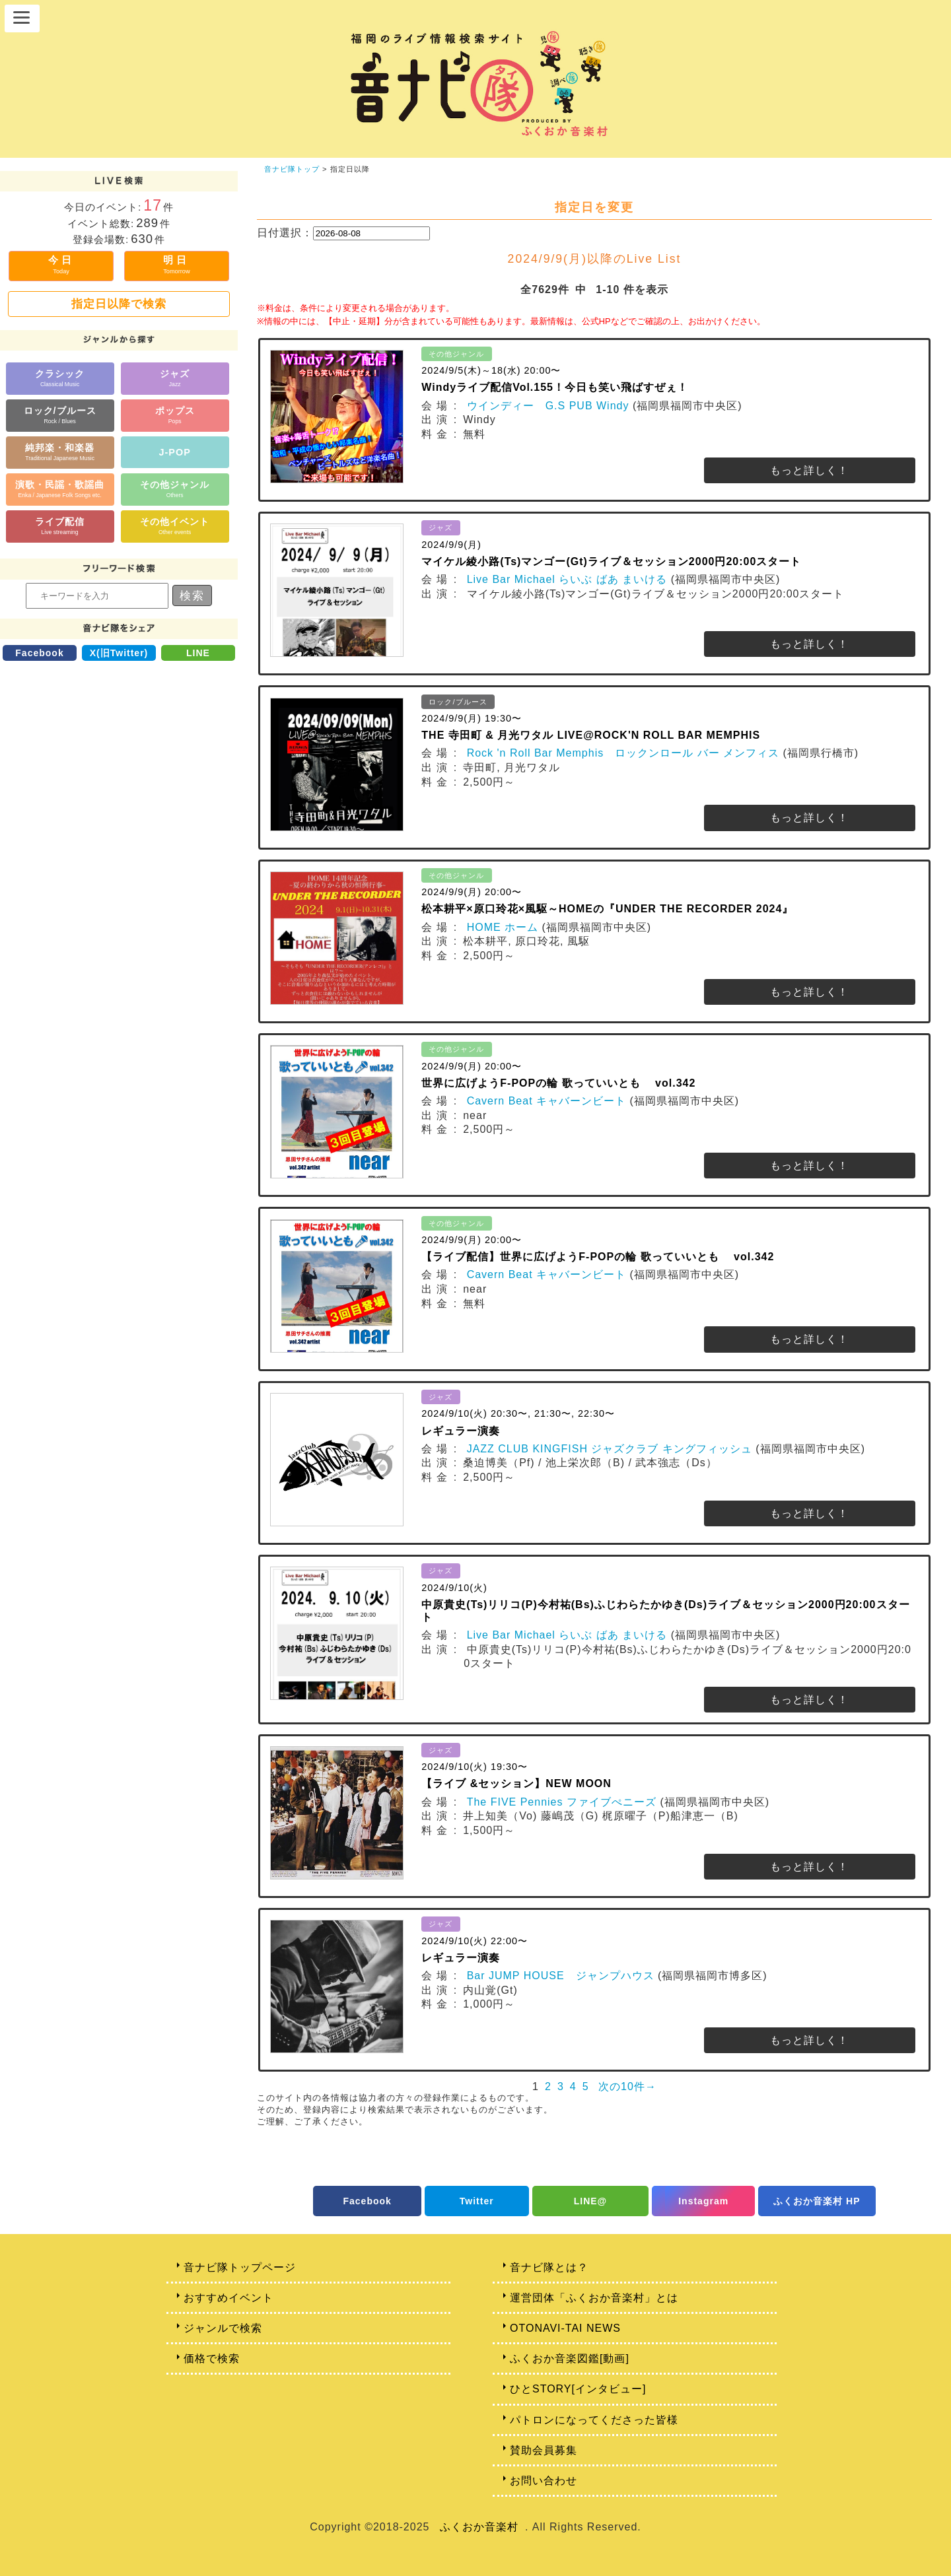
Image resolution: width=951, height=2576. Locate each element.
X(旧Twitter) (119, 653)
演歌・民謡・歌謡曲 (59, 488)
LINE (198, 653)
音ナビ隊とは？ (549, 2267)
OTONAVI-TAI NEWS (565, 2328)
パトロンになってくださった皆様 (594, 2419)
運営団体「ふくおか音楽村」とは (594, 2297)
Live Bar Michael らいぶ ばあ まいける (567, 579)
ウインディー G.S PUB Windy (548, 405)
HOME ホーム (502, 927)
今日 (61, 264)
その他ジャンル (174, 488)
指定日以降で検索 (118, 303)
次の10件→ (627, 2086)
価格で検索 (212, 2358)
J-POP (175, 452)
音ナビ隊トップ (292, 169)
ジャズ (175, 378)
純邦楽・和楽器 (59, 451)
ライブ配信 (60, 525)
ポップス (175, 414)
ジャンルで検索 (223, 2328)
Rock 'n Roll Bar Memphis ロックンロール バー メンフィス (623, 753)
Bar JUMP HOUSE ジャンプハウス (560, 1975)
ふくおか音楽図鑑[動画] (569, 2358)
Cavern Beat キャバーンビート (546, 1100)
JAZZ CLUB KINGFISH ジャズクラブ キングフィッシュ (609, 1448)
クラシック (60, 378)
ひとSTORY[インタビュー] (578, 2388)
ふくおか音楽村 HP (816, 2201)
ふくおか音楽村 (479, 2526)
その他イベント (174, 525)
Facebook (39, 653)
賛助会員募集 (543, 2450)
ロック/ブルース (60, 414)
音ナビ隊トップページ (240, 2267)
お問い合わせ (543, 2480)
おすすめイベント (228, 2297)
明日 (176, 264)
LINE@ (591, 2201)
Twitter (477, 2201)
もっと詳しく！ (809, 470)
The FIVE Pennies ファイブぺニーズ (561, 1802)
